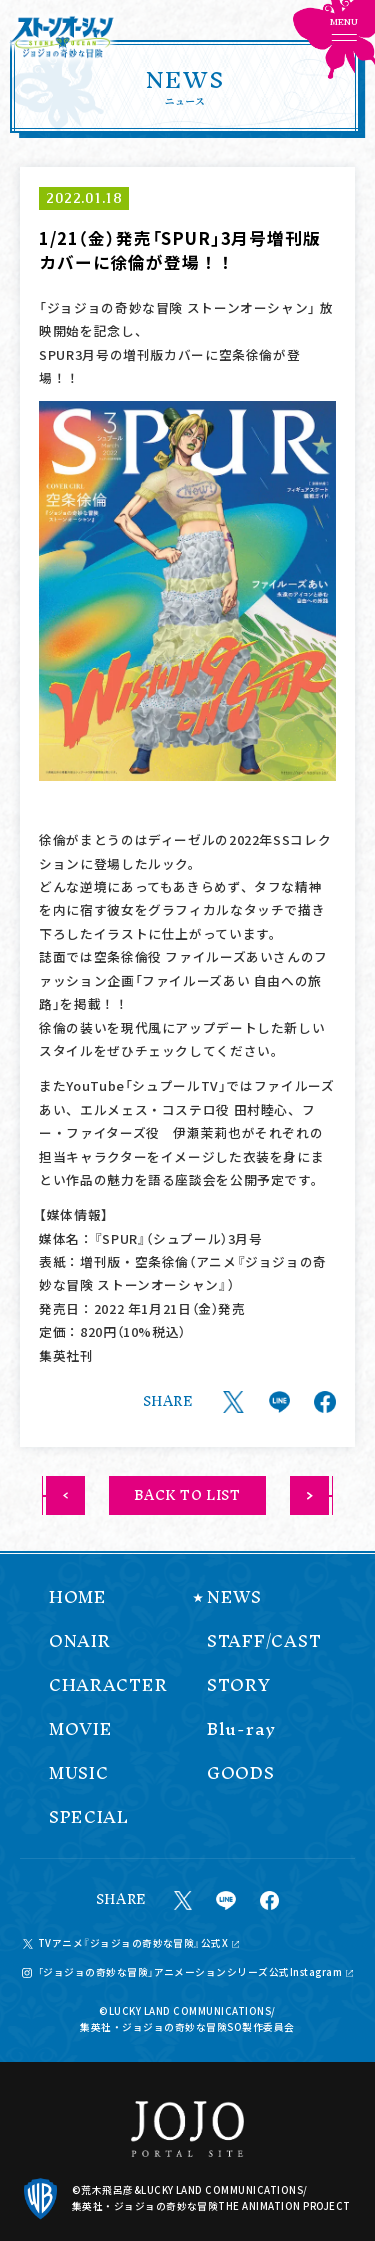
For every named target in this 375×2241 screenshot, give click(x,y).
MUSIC (79, 1773)
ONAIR (80, 1641)
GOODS (241, 1773)
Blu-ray (241, 1729)
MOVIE (81, 1729)
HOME (78, 1597)
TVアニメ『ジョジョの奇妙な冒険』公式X (133, 1944)
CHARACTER (108, 1685)
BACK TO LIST (187, 1495)
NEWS (234, 1597)
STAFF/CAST (264, 1641)
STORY (239, 1685)
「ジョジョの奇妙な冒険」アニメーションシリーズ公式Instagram (190, 1973)
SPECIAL (89, 1817)
